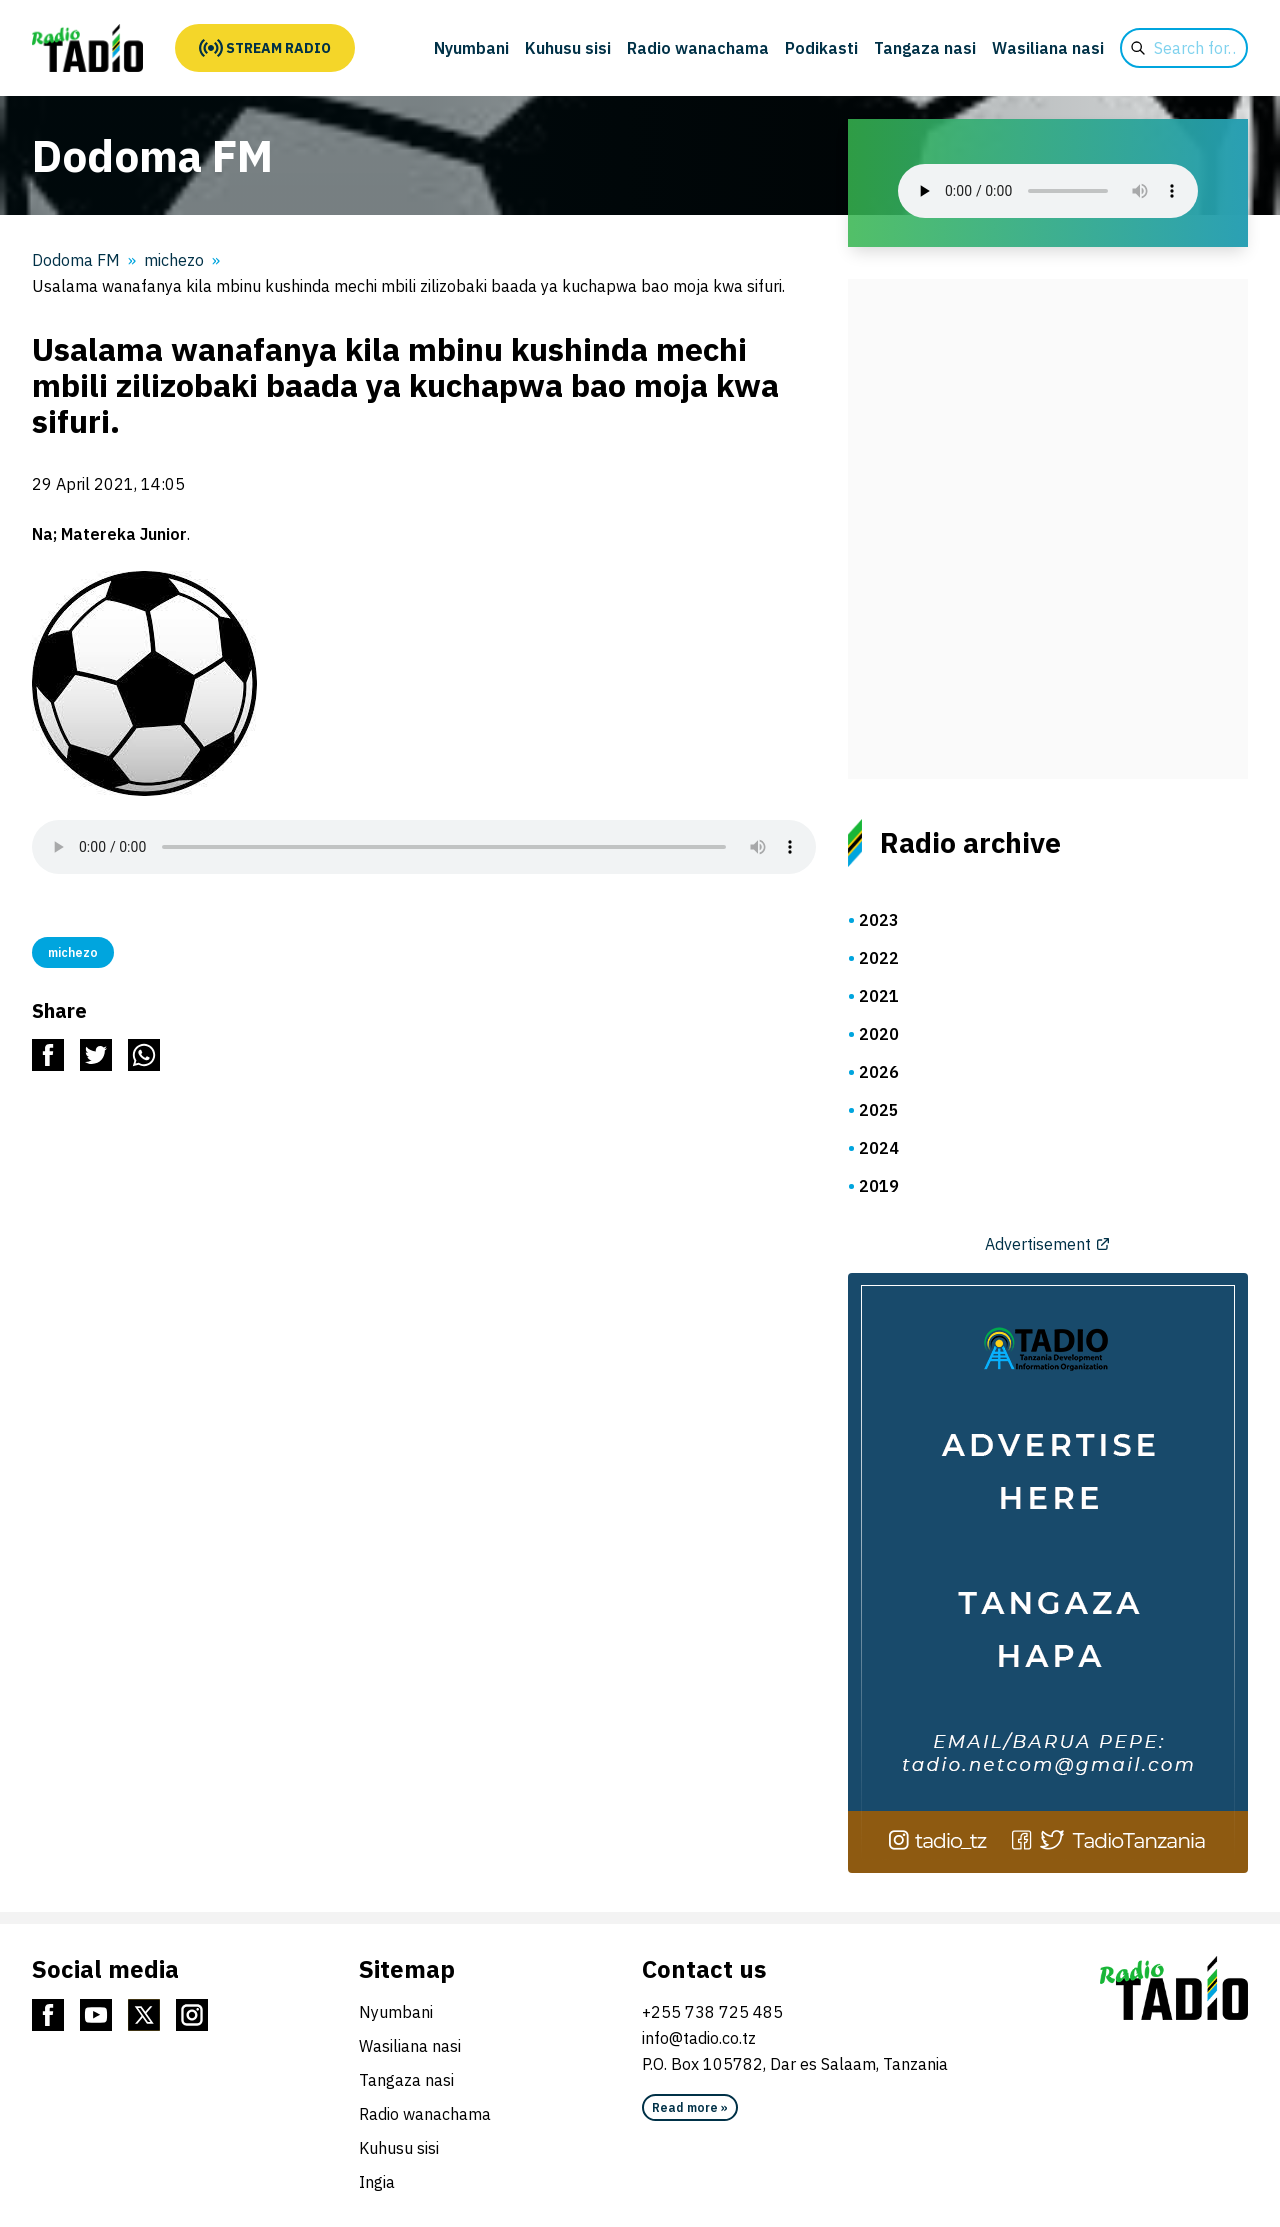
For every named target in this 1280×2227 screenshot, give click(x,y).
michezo (174, 260)
